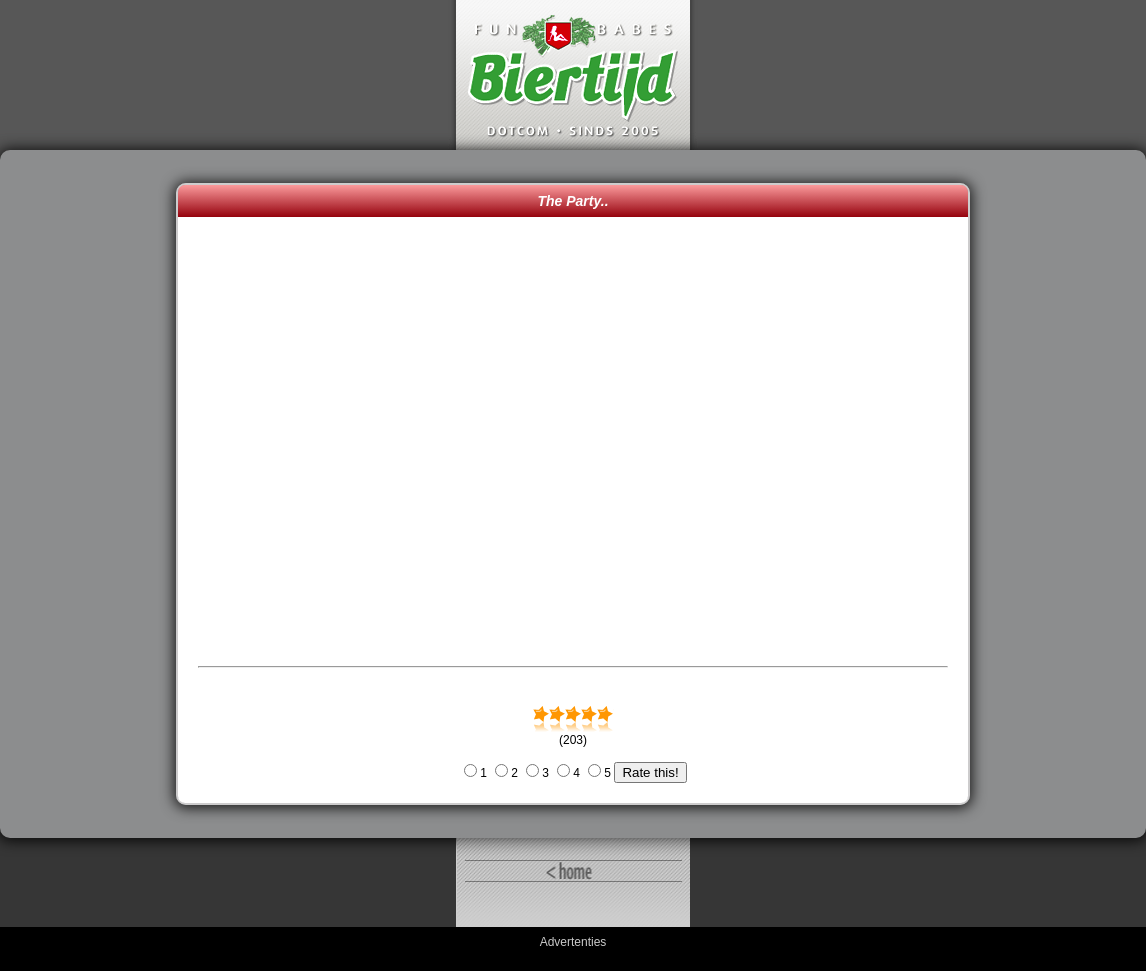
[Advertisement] (93, 494)
